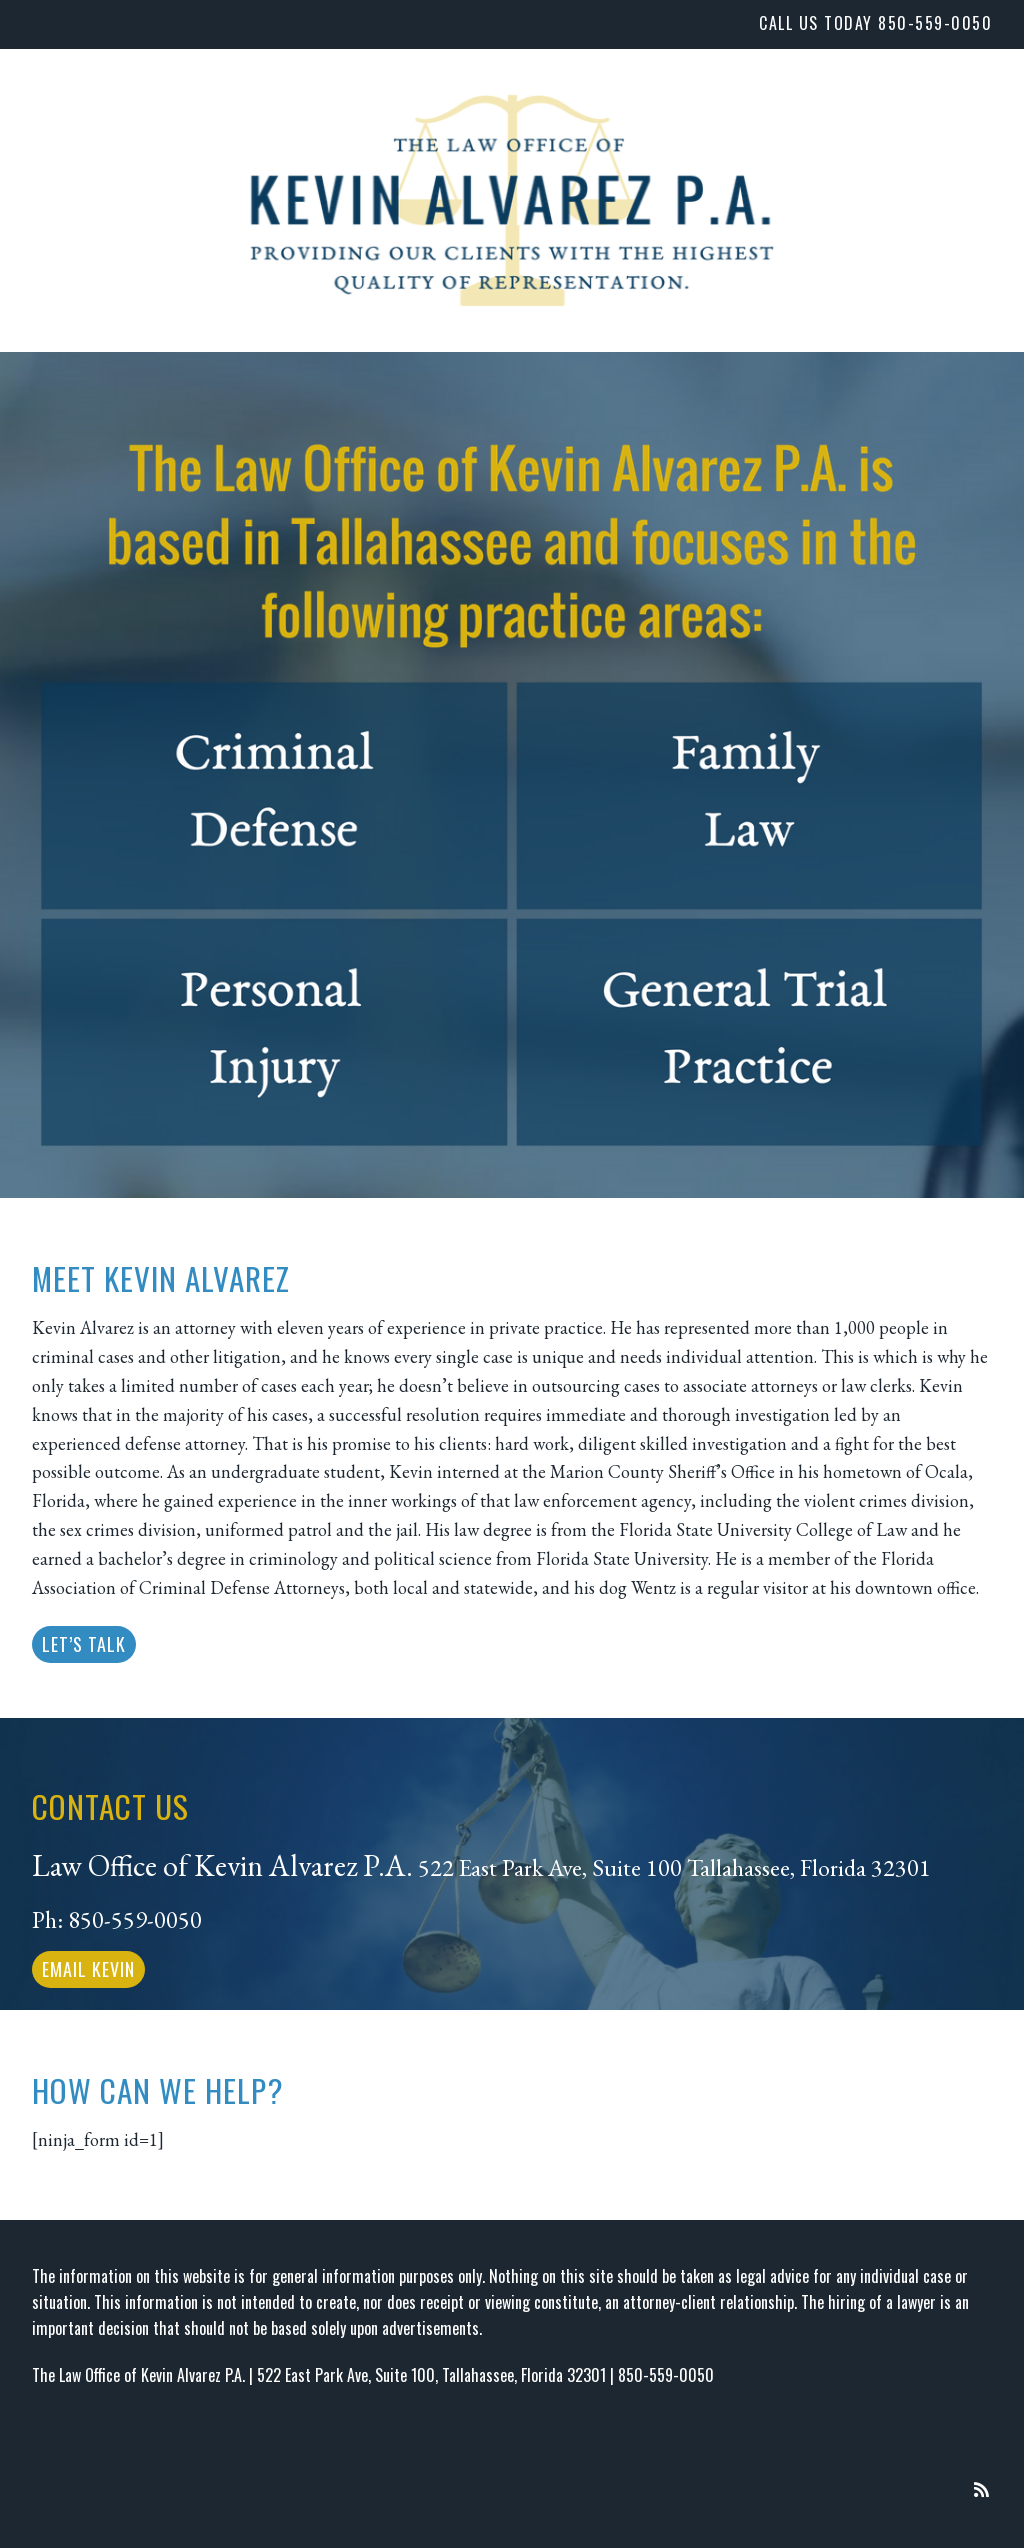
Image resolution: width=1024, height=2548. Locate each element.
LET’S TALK (84, 1644)
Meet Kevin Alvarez (161, 1278)
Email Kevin (88, 1969)
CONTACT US (110, 1806)
